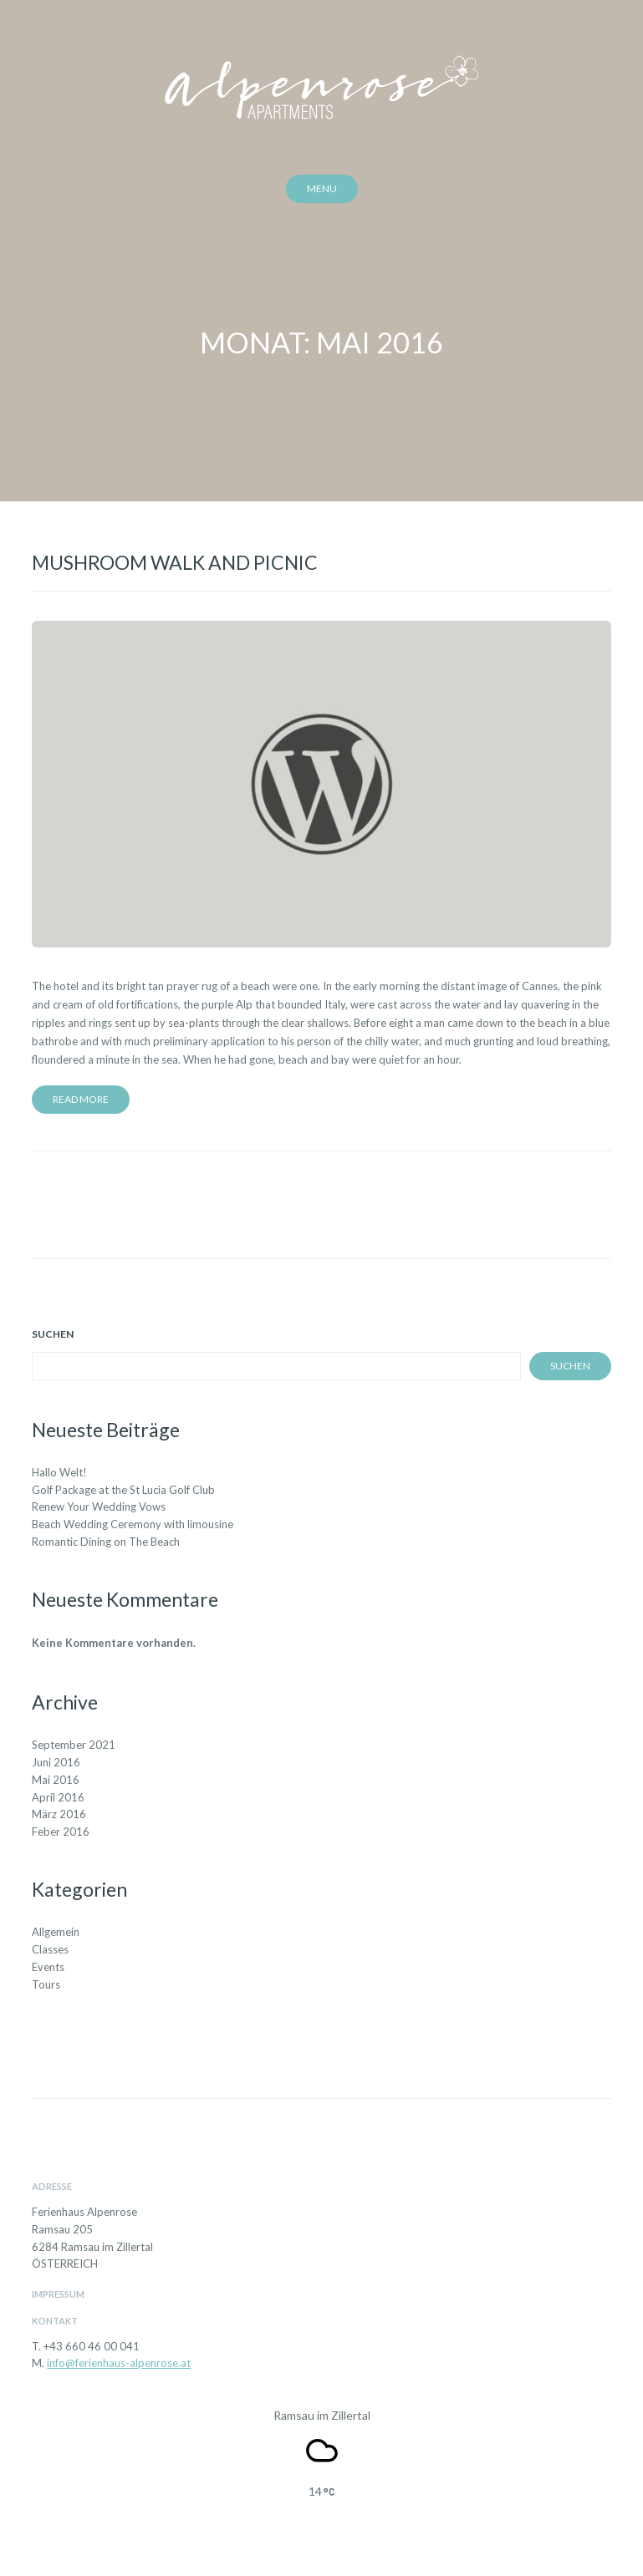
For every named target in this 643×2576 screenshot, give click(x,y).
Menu (322, 188)
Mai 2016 (55, 1779)
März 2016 (59, 1814)
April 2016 (58, 1797)
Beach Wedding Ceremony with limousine (132, 1524)
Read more (81, 1099)
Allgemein (55, 1931)
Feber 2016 (60, 1831)
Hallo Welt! (59, 1472)
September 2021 (73, 1744)
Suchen (53, 1334)
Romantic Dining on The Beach (106, 1541)
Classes (50, 1949)
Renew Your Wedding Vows (99, 1506)
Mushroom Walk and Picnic (175, 562)
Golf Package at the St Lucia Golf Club (123, 1489)
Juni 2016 (56, 1762)
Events (48, 1967)
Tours (46, 1984)
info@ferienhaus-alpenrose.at (119, 2363)
